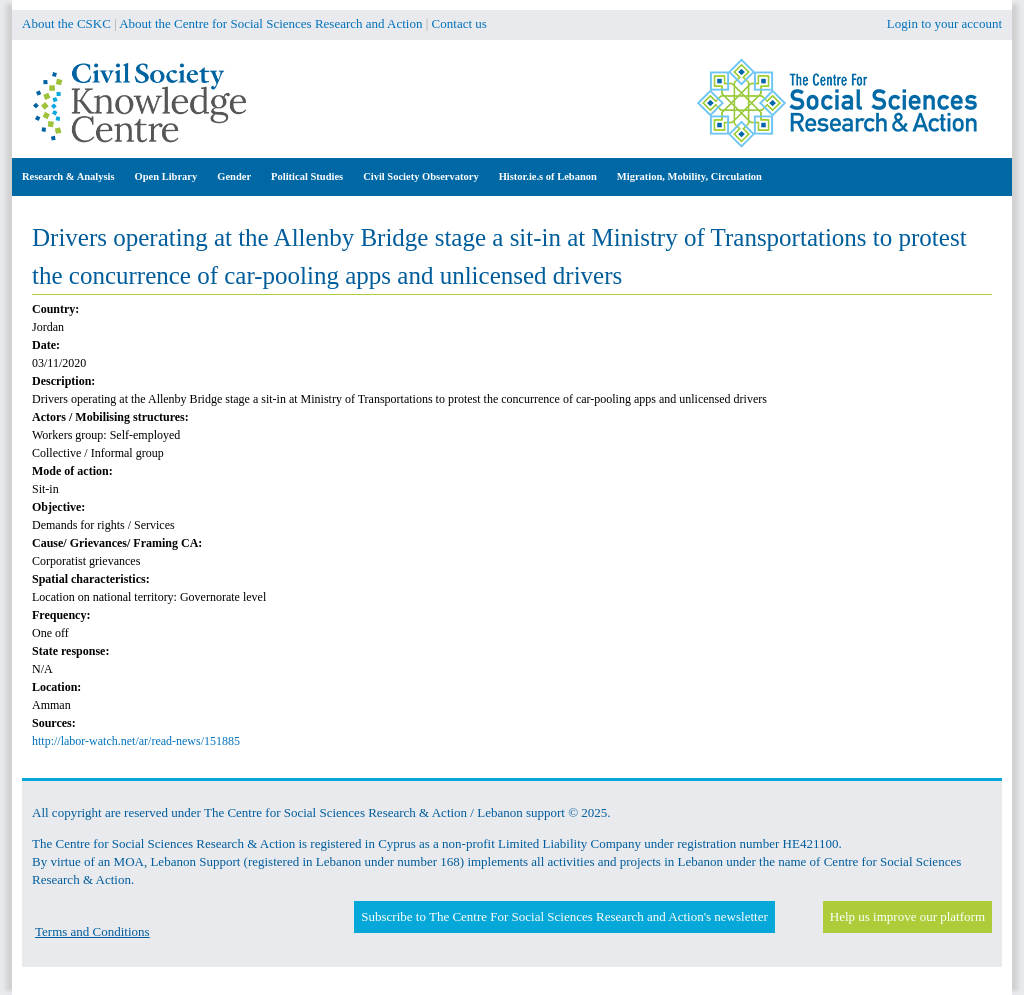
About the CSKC (66, 23)
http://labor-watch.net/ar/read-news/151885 (136, 741)
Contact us (459, 23)
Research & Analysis (68, 176)
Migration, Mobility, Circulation (689, 176)
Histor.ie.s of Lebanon (548, 176)
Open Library (166, 176)
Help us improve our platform (907, 916)
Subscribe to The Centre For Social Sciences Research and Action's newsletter (564, 916)
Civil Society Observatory (420, 176)
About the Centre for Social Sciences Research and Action (270, 23)
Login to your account (944, 23)
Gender (234, 176)
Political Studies (307, 176)
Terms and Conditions (92, 931)
